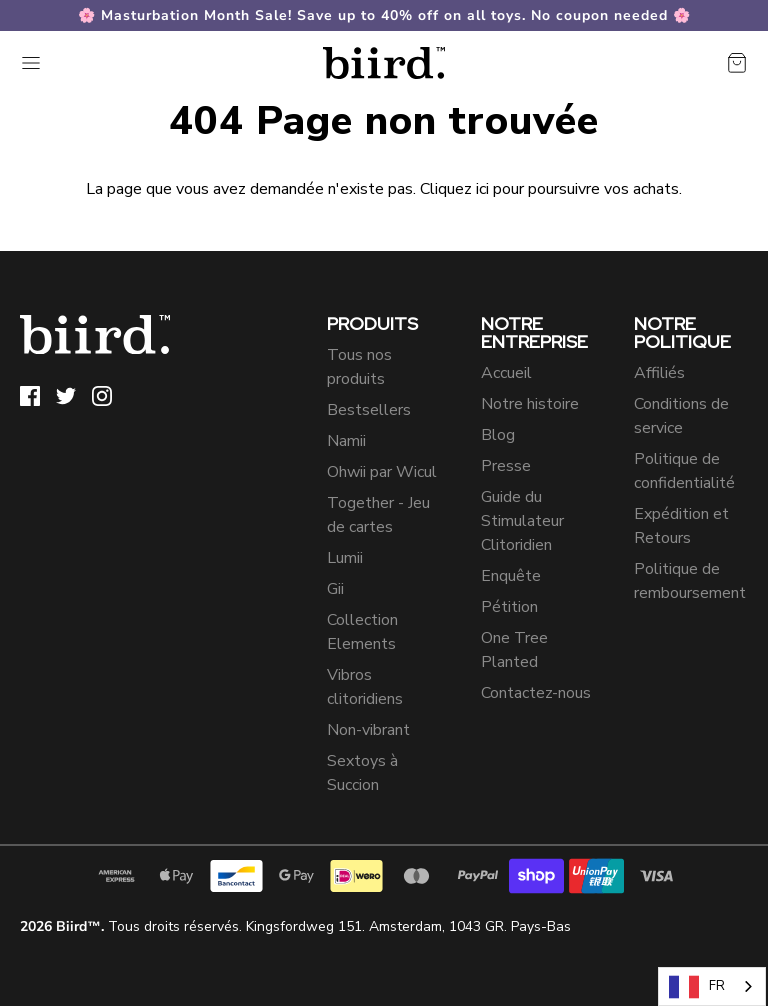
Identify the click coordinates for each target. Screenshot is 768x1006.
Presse (506, 466)
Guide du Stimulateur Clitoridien (522, 521)
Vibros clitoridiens (365, 687)
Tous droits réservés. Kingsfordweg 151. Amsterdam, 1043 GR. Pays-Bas (295, 926)
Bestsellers (369, 410)
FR (697, 987)
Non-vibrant (368, 730)
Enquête (511, 576)
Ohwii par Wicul (382, 472)
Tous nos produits (359, 367)
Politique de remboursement (690, 581)
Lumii (345, 558)
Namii (346, 441)
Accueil (506, 373)
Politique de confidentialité (684, 471)
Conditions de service (681, 416)
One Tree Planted (514, 650)
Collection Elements (362, 632)
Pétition (509, 607)
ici (482, 189)
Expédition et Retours (681, 526)
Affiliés (659, 373)
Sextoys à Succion (362, 773)
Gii (335, 589)
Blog (498, 435)
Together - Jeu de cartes (378, 515)
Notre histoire (530, 404)
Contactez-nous (536, 693)
